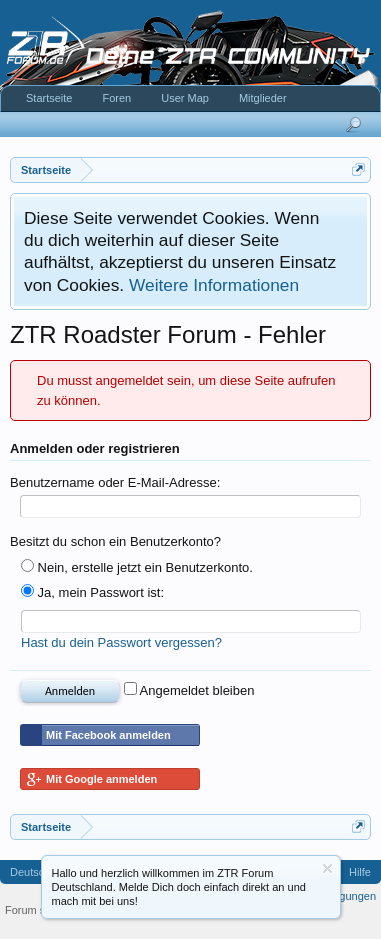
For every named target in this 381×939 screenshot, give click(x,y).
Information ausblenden (327, 868)
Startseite (49, 98)
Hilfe (360, 872)
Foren (116, 98)
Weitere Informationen (214, 285)
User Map (185, 98)
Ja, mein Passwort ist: (92, 592)
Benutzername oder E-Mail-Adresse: (115, 482)
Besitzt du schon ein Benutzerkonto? (115, 541)
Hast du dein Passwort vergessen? (121, 642)
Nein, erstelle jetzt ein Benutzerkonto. (137, 567)
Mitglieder (263, 98)
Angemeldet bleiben (189, 690)
